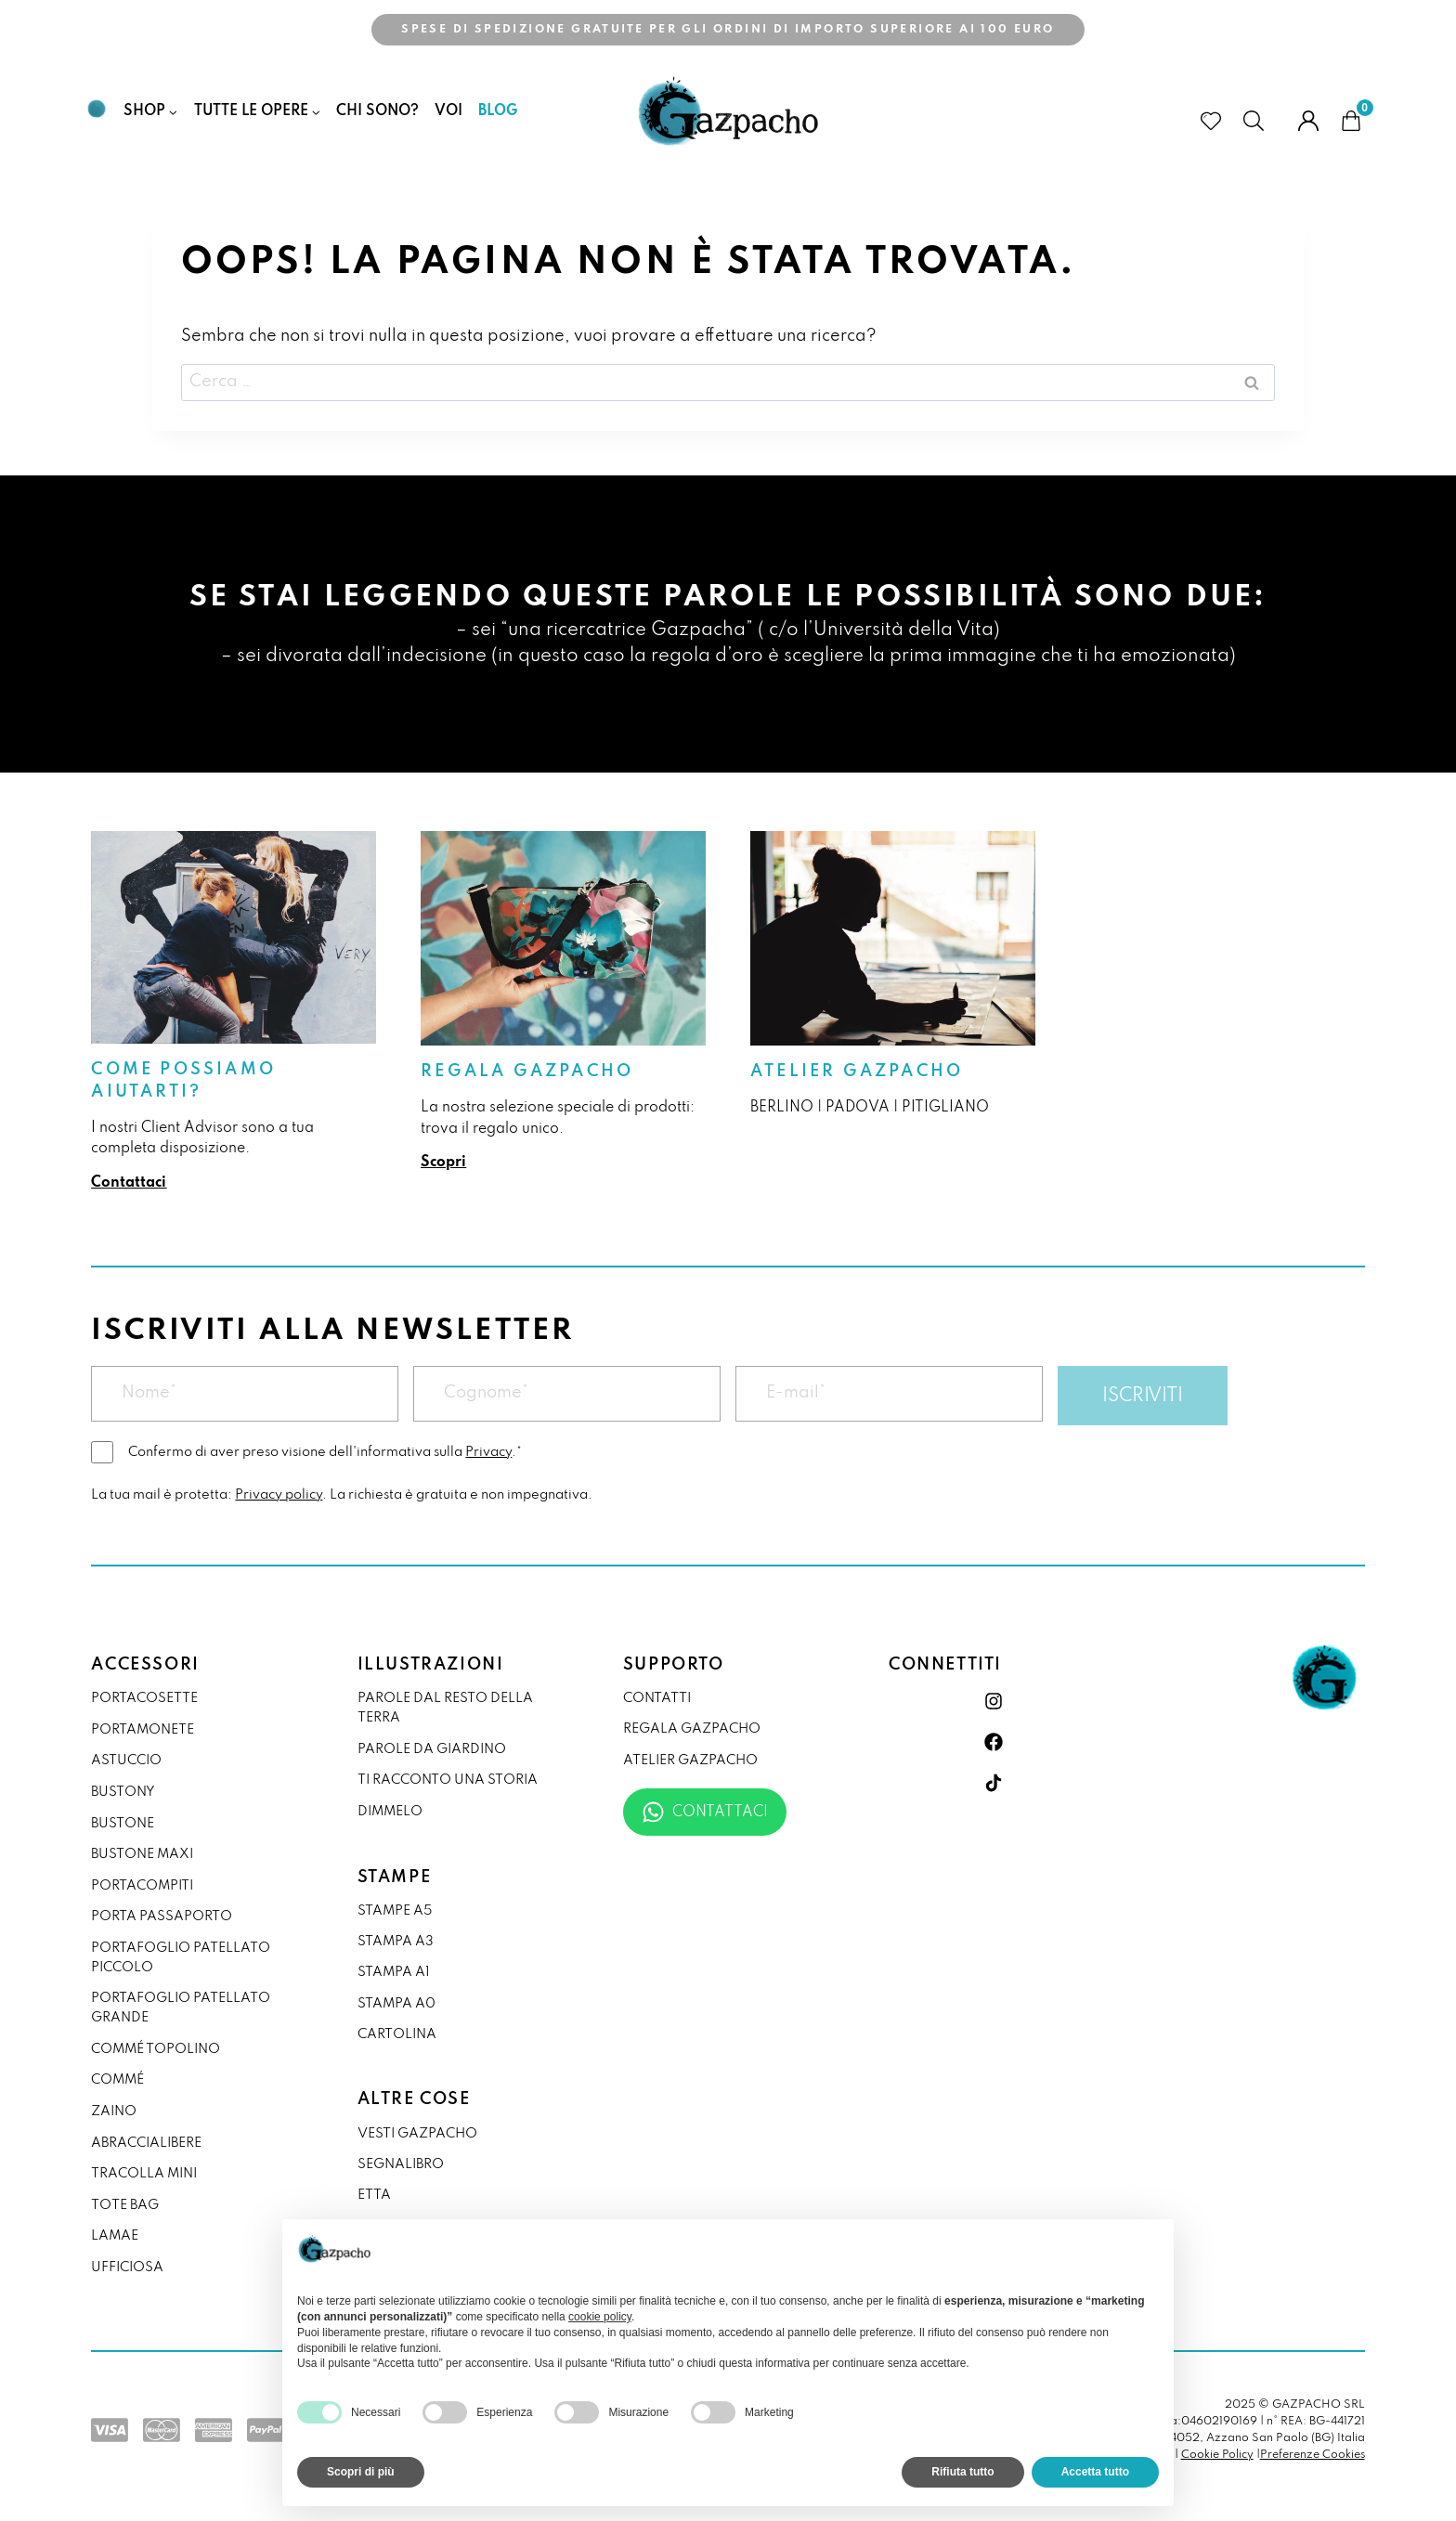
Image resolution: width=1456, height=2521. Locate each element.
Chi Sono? (377, 111)
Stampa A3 (396, 1941)
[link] (233, 1012)
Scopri (443, 1162)
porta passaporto (161, 1916)
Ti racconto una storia (448, 1780)
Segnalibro (401, 2164)
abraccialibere (146, 2143)
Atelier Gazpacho (856, 1071)
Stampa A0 (397, 2003)
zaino (113, 2111)
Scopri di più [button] (361, 2471)
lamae (114, 2235)
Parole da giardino (432, 1749)
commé (117, 2079)
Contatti (657, 1698)
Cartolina (397, 2034)
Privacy (488, 1452)
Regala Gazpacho (527, 1071)
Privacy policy (278, 1494)
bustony (123, 1792)
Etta (374, 2195)
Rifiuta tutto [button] (962, 2471)
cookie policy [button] (599, 2316)
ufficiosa (127, 2267)
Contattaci (128, 1183)
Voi (448, 111)
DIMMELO (390, 1811)
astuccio (126, 1760)
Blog (497, 111)
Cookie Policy (1217, 2455)
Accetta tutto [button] (1095, 2471)
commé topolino (155, 2049)
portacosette (144, 1698)
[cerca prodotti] (1259, 120)
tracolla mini (144, 2173)
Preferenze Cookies (1312, 2455)
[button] (1149, 2249)
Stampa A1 (394, 1972)
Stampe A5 (395, 1910)
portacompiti (142, 1885)
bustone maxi (142, 1854)
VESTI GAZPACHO (417, 2133)
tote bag (125, 2205)
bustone (122, 1823)
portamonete (142, 1729)
